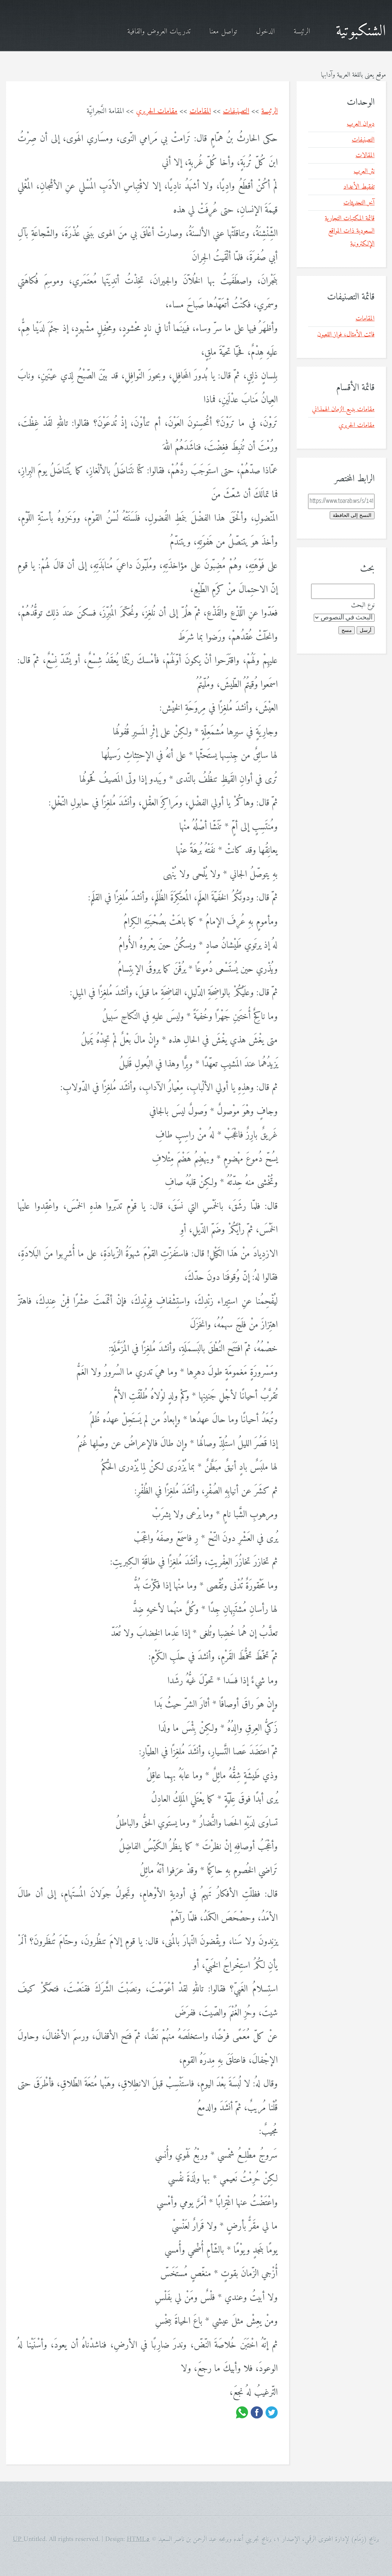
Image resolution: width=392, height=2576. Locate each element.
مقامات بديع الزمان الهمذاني (343, 409)
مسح (346, 630)
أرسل (365, 630)
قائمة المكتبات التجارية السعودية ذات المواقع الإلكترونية (350, 231)
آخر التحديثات (359, 203)
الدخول (265, 31)
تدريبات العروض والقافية (158, 31)
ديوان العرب (361, 124)
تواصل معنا (223, 31)
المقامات (200, 111)
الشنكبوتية (361, 31)
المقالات (365, 155)
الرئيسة (302, 31)
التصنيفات (236, 111)
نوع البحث (363, 605)
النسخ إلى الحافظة (352, 515)
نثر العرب (364, 171)
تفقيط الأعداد (359, 187)
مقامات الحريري (156, 111)
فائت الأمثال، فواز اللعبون (346, 334)
